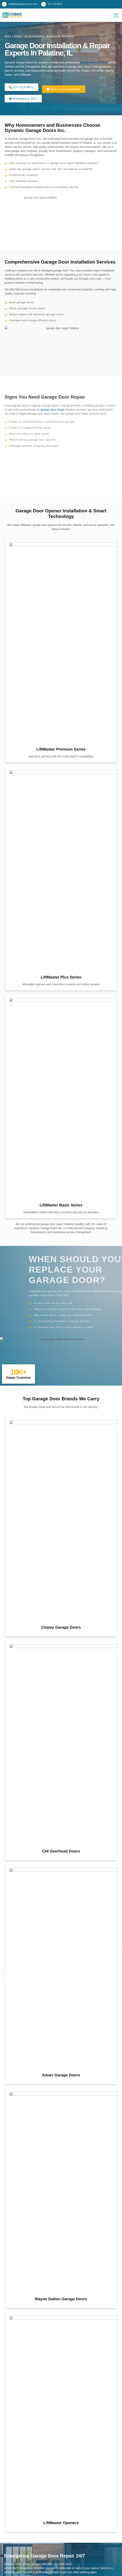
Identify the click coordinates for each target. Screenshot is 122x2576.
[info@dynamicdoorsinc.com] (4, 4)
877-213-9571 (55, 4)
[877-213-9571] (43, 4)
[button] (116, 15)
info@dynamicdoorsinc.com (23, 4)
